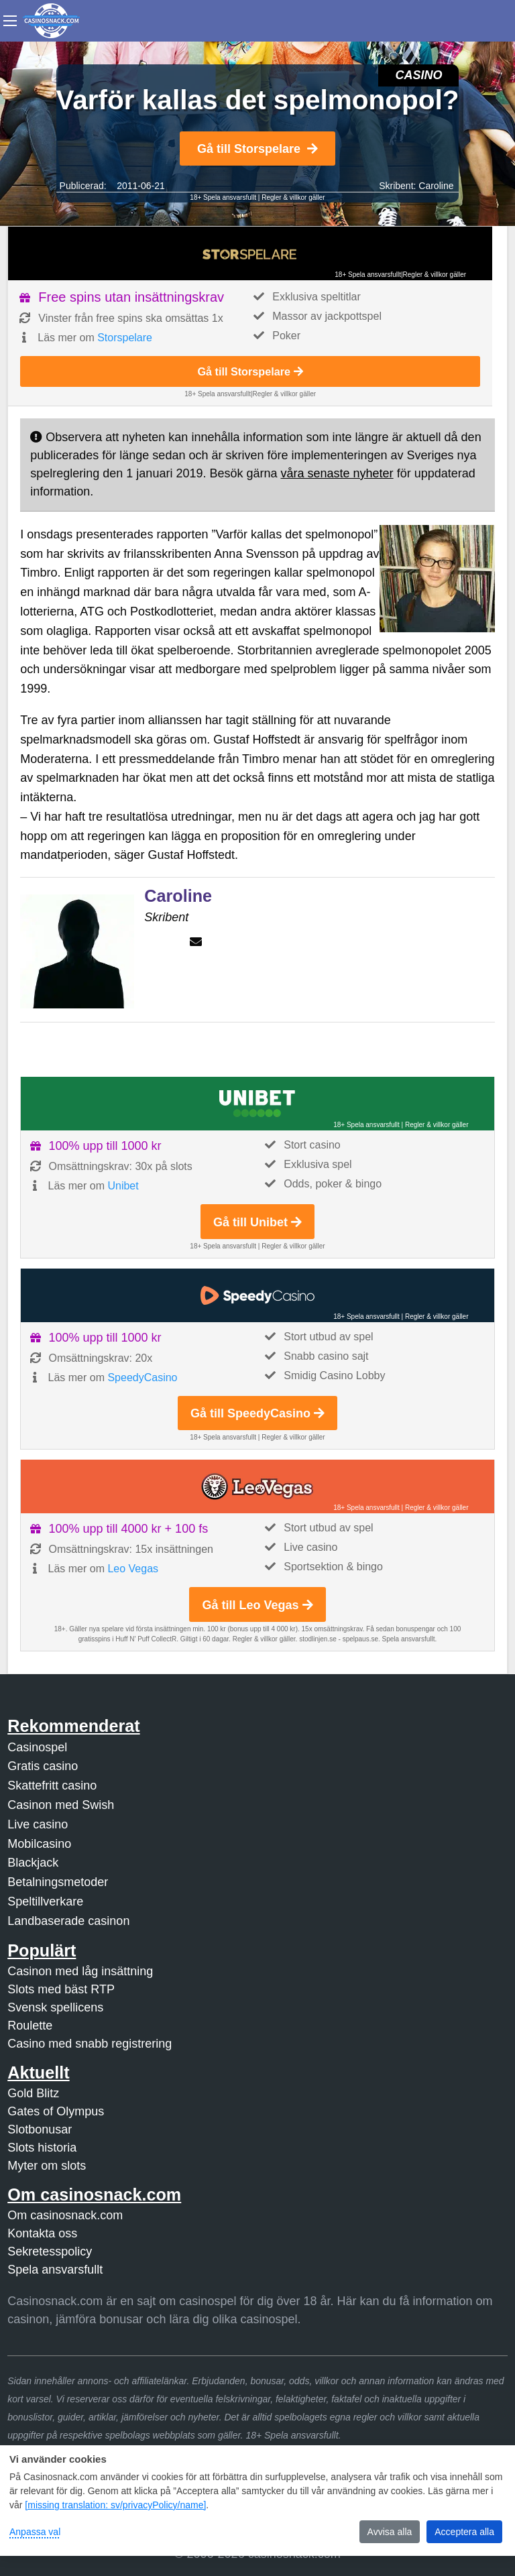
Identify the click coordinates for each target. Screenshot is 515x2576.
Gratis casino (42, 1766)
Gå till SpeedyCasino (257, 1413)
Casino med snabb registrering (89, 2043)
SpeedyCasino (142, 1377)
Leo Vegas (132, 1568)
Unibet (122, 1185)
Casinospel (37, 1747)
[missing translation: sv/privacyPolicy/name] (115, 2505)
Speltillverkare (45, 1901)
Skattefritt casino (52, 1785)
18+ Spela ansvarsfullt (223, 197)
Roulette (29, 2025)
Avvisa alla (389, 2531)
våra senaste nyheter (337, 473)
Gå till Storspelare (257, 149)
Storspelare (124, 337)
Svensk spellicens (55, 2007)
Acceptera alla (464, 2531)
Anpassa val (34, 2531)
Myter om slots (46, 2165)
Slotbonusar (39, 2129)
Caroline (435, 185)
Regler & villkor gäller (293, 197)
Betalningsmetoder (57, 1882)
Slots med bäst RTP (61, 1989)
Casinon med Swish (60, 1805)
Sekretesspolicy (49, 2251)
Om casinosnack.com (65, 2215)
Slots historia (41, 2147)
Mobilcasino (39, 1844)
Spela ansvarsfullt (55, 2269)
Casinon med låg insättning (80, 1971)
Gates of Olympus (55, 2111)
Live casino (37, 1824)
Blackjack (32, 1862)
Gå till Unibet (257, 1222)
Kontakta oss (42, 2233)
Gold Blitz (33, 2093)
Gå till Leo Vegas (257, 1605)
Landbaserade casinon (68, 1921)
